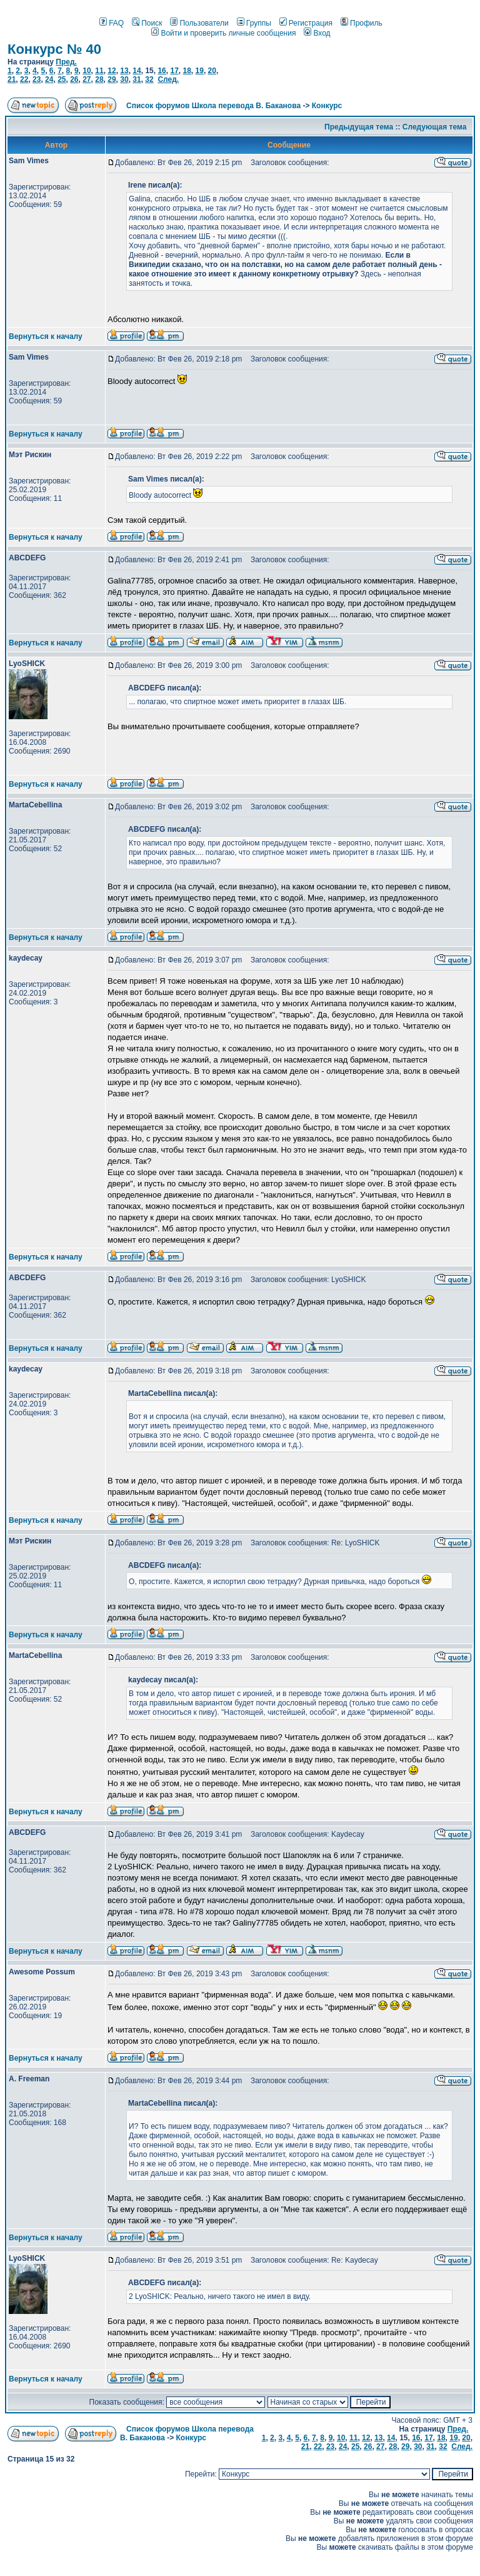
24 (49, 79)
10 (86, 70)
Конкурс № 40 (54, 49)
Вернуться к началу (45, 336)
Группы (254, 23)
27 (86, 79)
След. (168, 79)
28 (99, 79)
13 (124, 70)
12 (112, 70)
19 (200, 70)
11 (99, 70)
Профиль (361, 23)
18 (186, 70)
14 (136, 70)
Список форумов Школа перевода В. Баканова (213, 105)
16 (162, 70)
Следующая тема (434, 127)
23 (36, 79)
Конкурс (327, 105)
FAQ (111, 23)
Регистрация (305, 23)
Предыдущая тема (358, 127)
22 (24, 79)
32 (149, 79)
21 (12, 79)
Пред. (66, 62)
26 (74, 79)
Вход (317, 33)
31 (136, 79)
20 (212, 70)
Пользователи (199, 23)
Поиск (147, 23)
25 (62, 79)
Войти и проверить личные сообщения (223, 33)
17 (174, 70)
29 (112, 79)
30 (124, 79)
